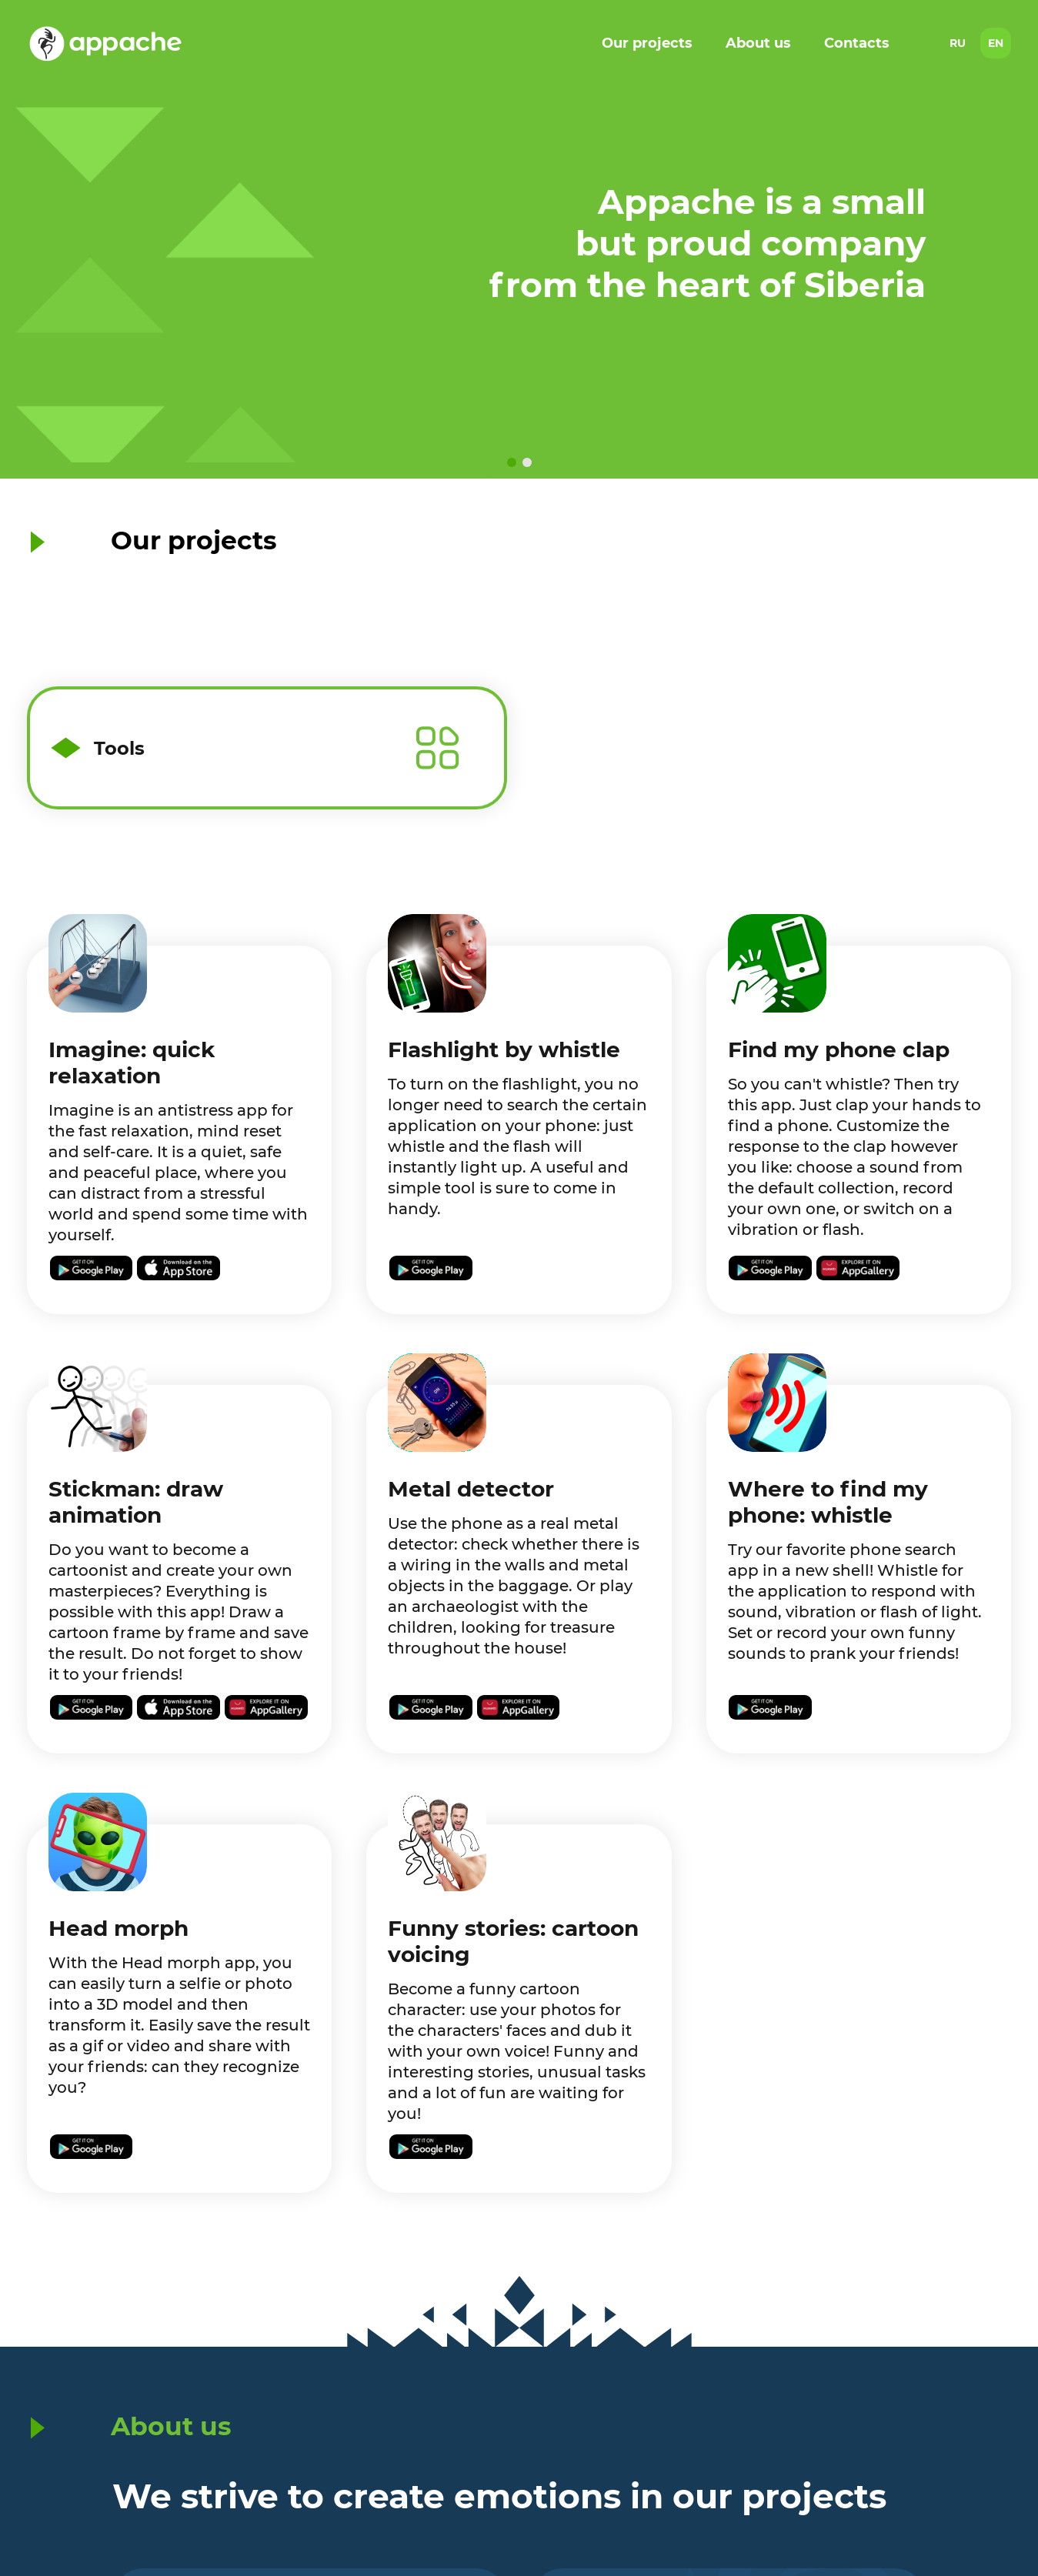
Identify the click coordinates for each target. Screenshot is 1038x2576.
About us (758, 43)
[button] (511, 462)
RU (958, 43)
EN (995, 43)
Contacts (856, 43)
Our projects (647, 43)
